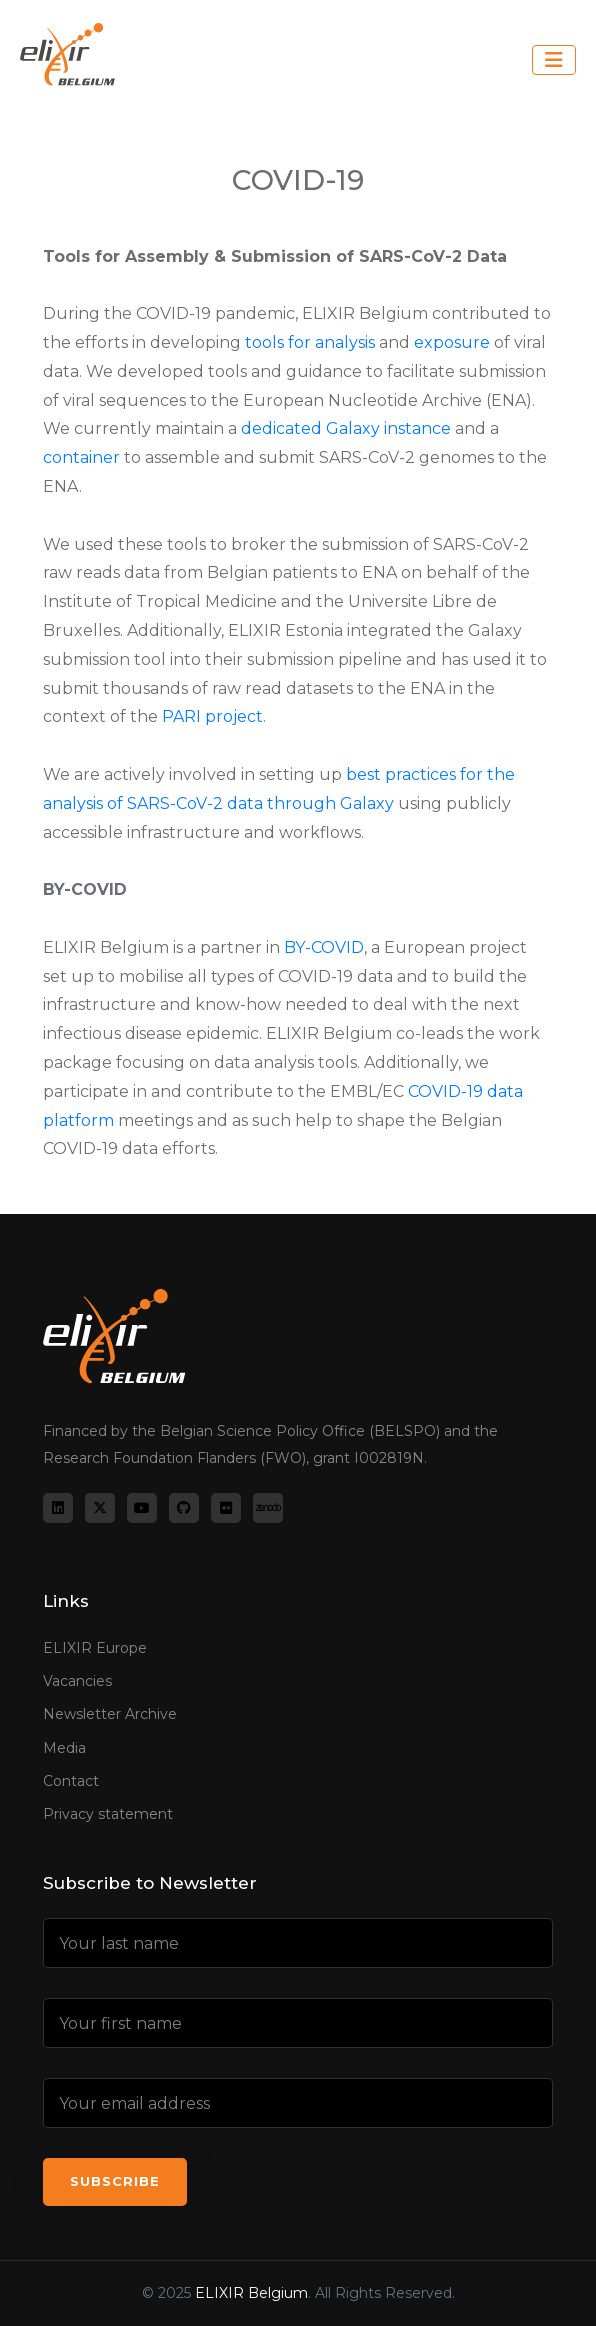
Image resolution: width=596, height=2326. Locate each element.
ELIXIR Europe (95, 1648)
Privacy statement (108, 1814)
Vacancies (77, 1681)
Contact (71, 1781)
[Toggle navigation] (554, 60)
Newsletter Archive (110, 1714)
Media (64, 1748)
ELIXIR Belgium (251, 2293)
